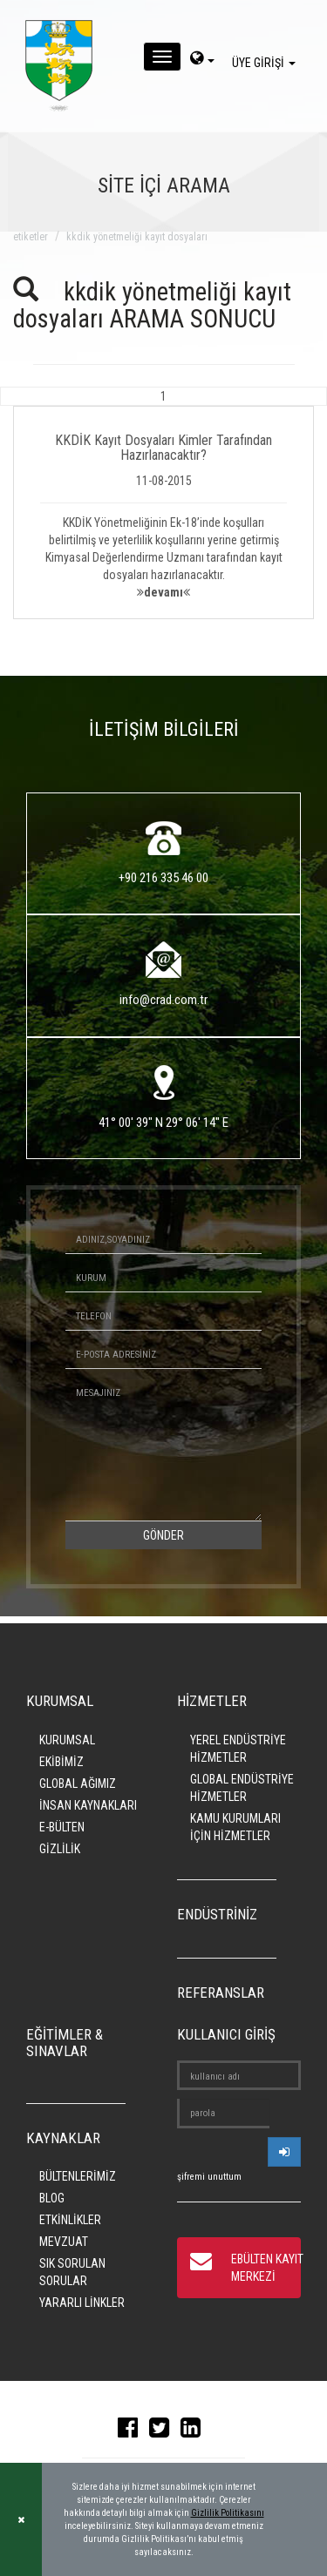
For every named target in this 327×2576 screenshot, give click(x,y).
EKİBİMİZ (61, 1762)
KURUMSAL (67, 1740)
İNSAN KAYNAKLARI (88, 1805)
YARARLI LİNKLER (82, 2303)
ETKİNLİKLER (70, 2220)
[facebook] (132, 2431)
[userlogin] (284, 2152)
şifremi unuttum (209, 2176)
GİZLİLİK (59, 1849)
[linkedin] (195, 2431)
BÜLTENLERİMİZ (77, 2176)
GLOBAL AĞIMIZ (77, 1783)
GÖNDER (163, 1535)
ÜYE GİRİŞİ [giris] (266, 63)
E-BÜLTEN (62, 1827)
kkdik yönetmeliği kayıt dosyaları (137, 237)
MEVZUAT (63, 2242)
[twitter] (163, 2431)
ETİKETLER (30, 237)
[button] (163, 503)
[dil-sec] (202, 60)
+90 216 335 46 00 (163, 878)
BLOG (52, 2198)
